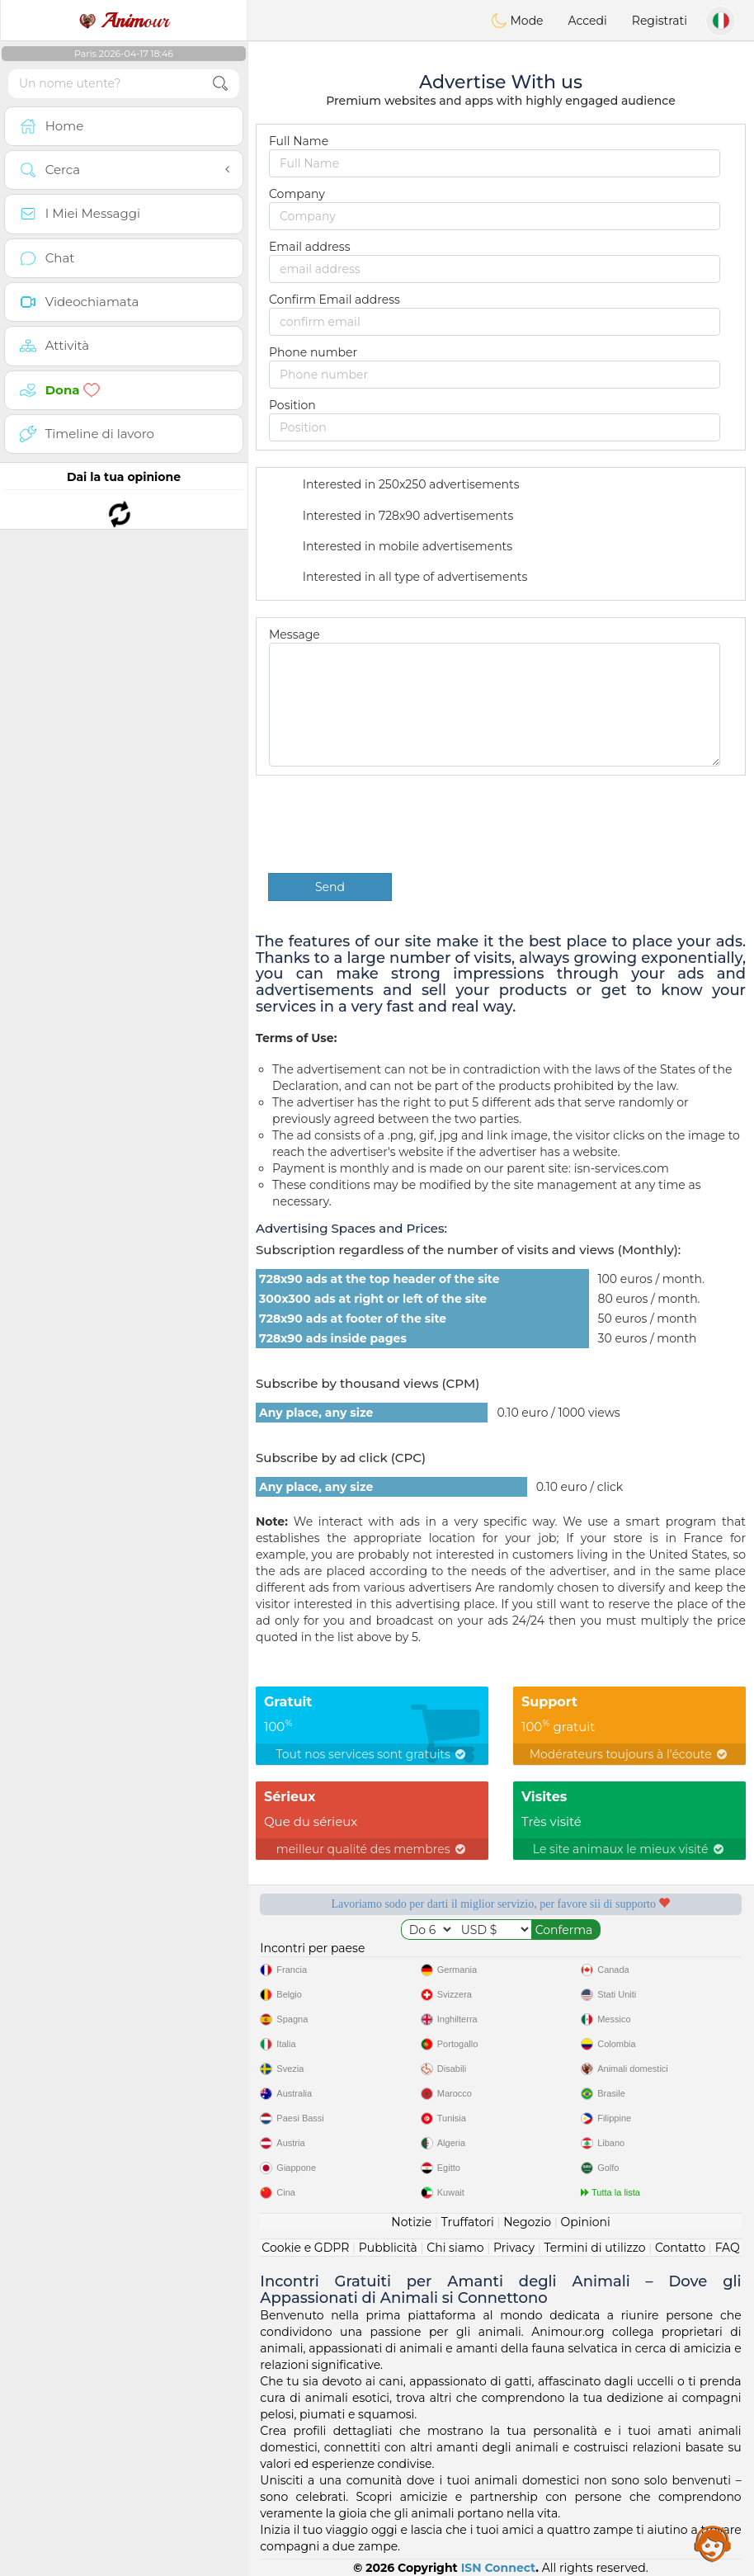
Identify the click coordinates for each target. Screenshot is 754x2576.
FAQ (727, 2247)
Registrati (659, 20)
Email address (309, 246)
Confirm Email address (334, 299)
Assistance (712, 2543)
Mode (517, 20)
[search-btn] (220, 83)
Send (330, 887)
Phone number (313, 352)
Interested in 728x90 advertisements (397, 516)
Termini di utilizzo (594, 2247)
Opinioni (585, 2222)
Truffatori (467, 2222)
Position (292, 405)
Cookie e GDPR (305, 2247)
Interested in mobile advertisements (396, 547)
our (123, 20)
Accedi (587, 20)
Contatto (680, 2247)
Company (297, 193)
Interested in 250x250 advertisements (400, 486)
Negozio (527, 2222)
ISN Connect (498, 2567)
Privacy (514, 2247)
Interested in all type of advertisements (404, 578)
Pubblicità (388, 2247)
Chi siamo (454, 2247)
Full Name (298, 141)
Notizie (411, 2222)
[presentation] (393, 824)
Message (294, 634)
